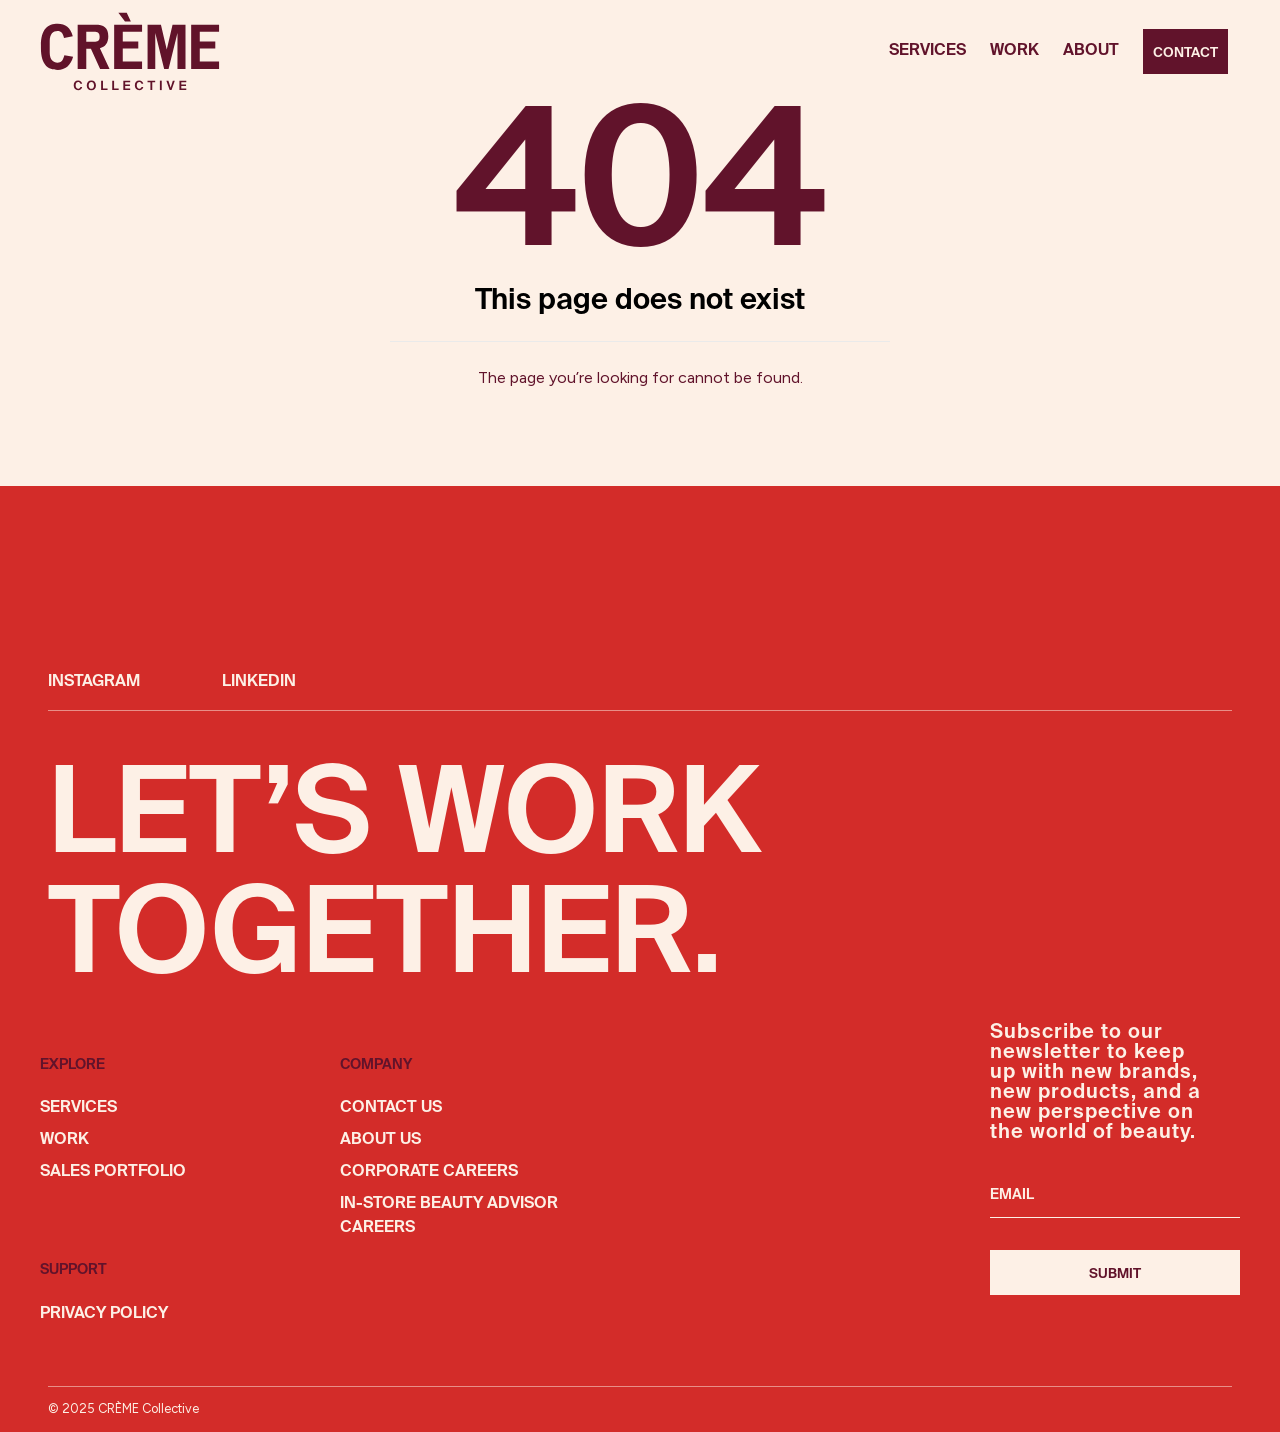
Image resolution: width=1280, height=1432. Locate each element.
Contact (1185, 53)
